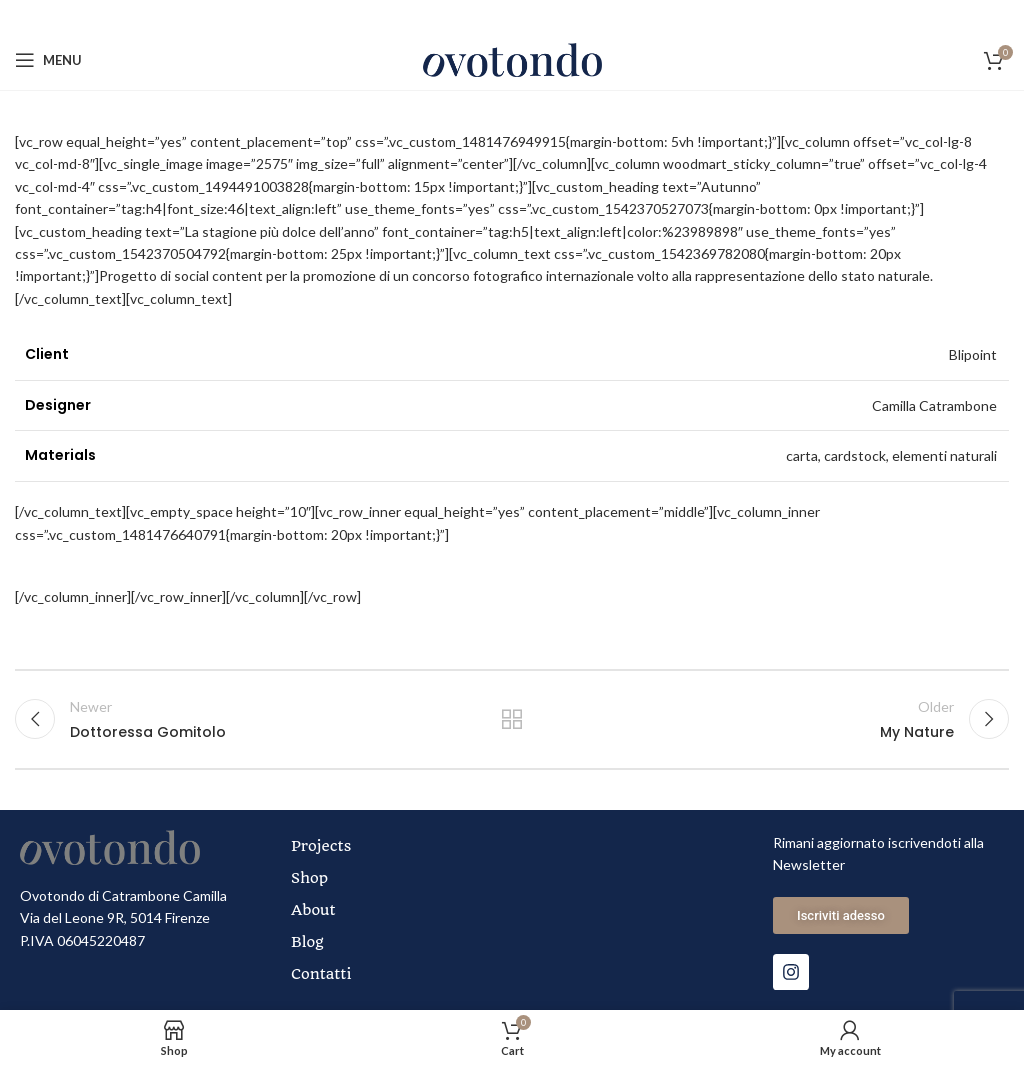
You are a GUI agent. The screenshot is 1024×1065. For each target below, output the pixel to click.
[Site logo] (512, 58)
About (313, 910)
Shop (309, 878)
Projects (321, 846)
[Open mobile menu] (48, 60)
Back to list (512, 719)
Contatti (321, 974)
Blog (307, 942)
